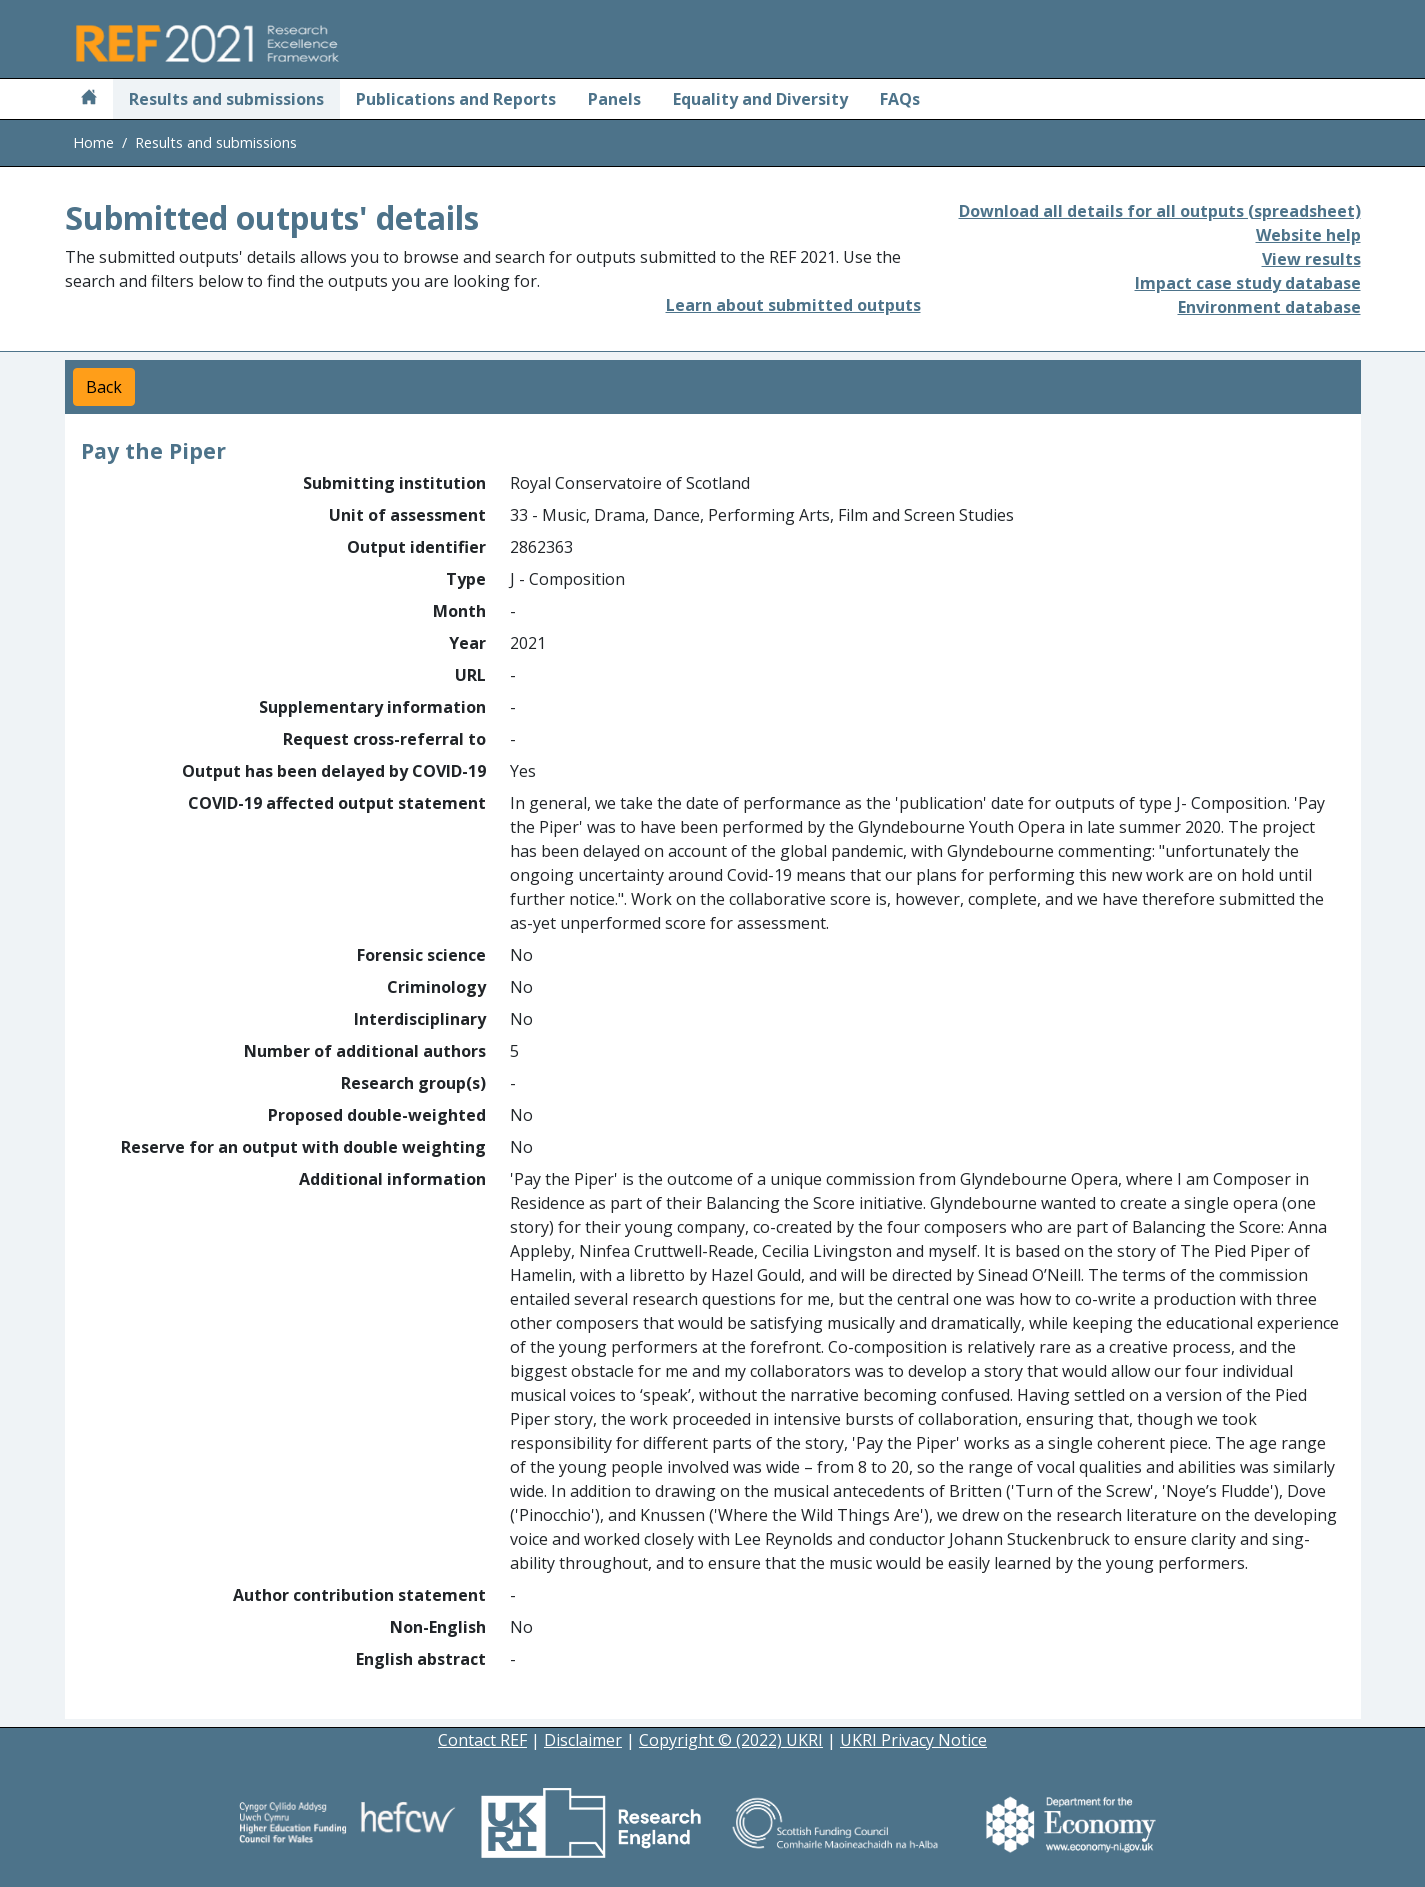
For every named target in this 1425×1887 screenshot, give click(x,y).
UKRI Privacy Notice (913, 1740)
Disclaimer (583, 1740)
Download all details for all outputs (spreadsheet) (1160, 211)
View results (1311, 259)
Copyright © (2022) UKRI (731, 1740)
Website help (1308, 235)
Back (104, 387)
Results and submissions (226, 99)
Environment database (1269, 307)
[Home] (89, 99)
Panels (614, 99)
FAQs (900, 99)
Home (93, 142)
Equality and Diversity (760, 99)
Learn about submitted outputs (793, 305)
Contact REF (482, 1740)
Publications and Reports (456, 99)
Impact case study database (1248, 283)
